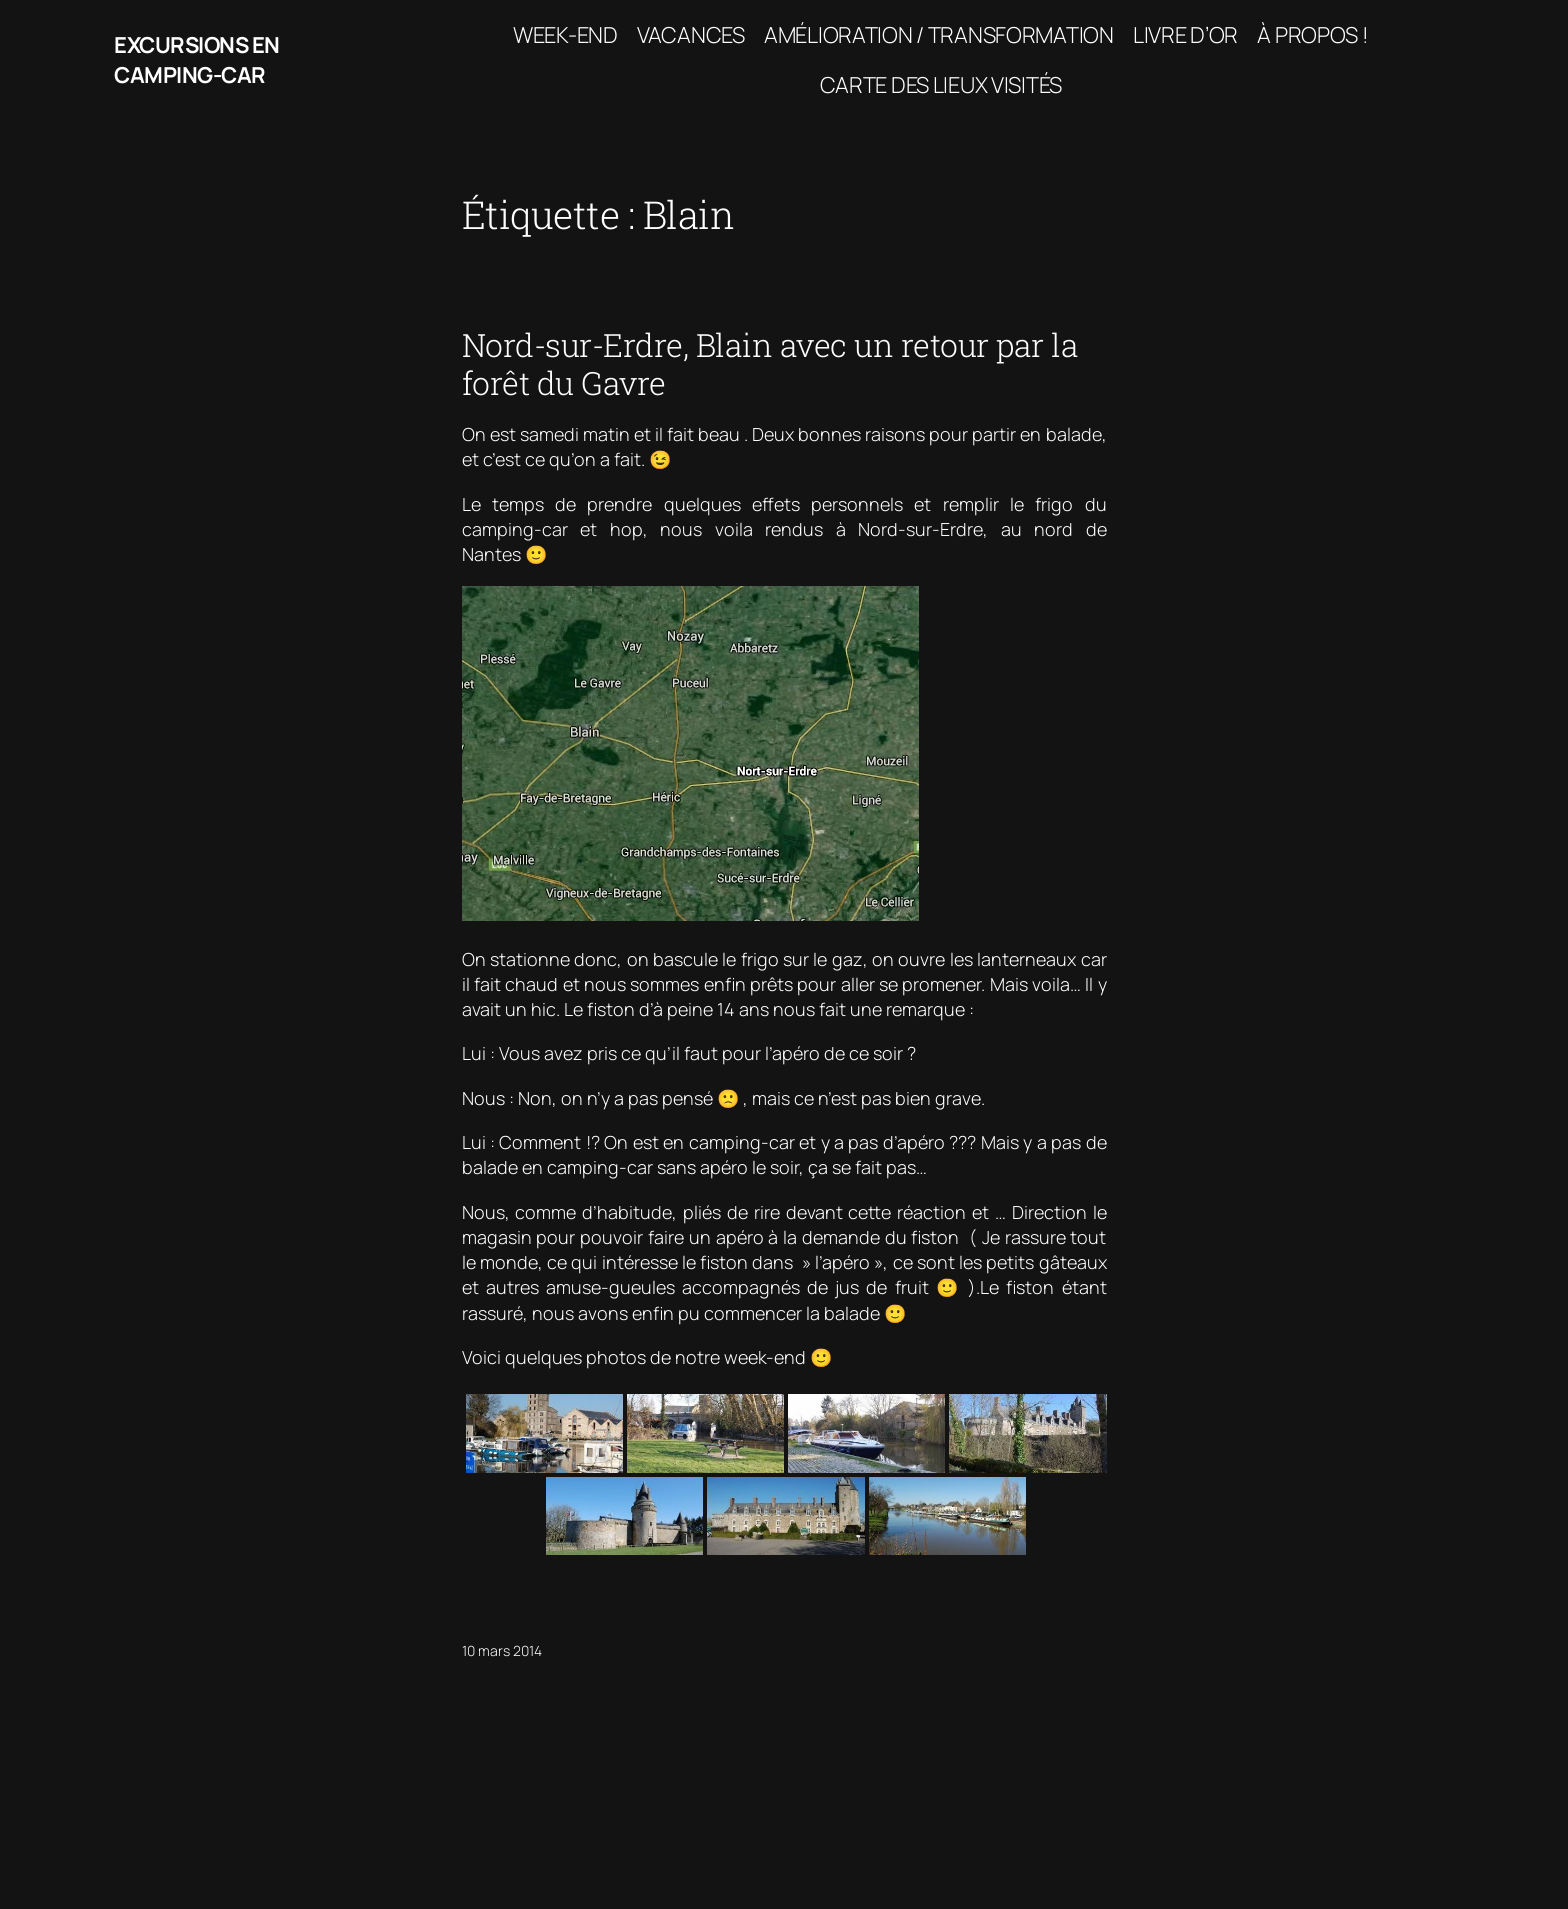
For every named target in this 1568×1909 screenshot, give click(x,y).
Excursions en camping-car (197, 60)
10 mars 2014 (502, 1650)
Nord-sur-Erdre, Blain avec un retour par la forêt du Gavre (770, 364)
